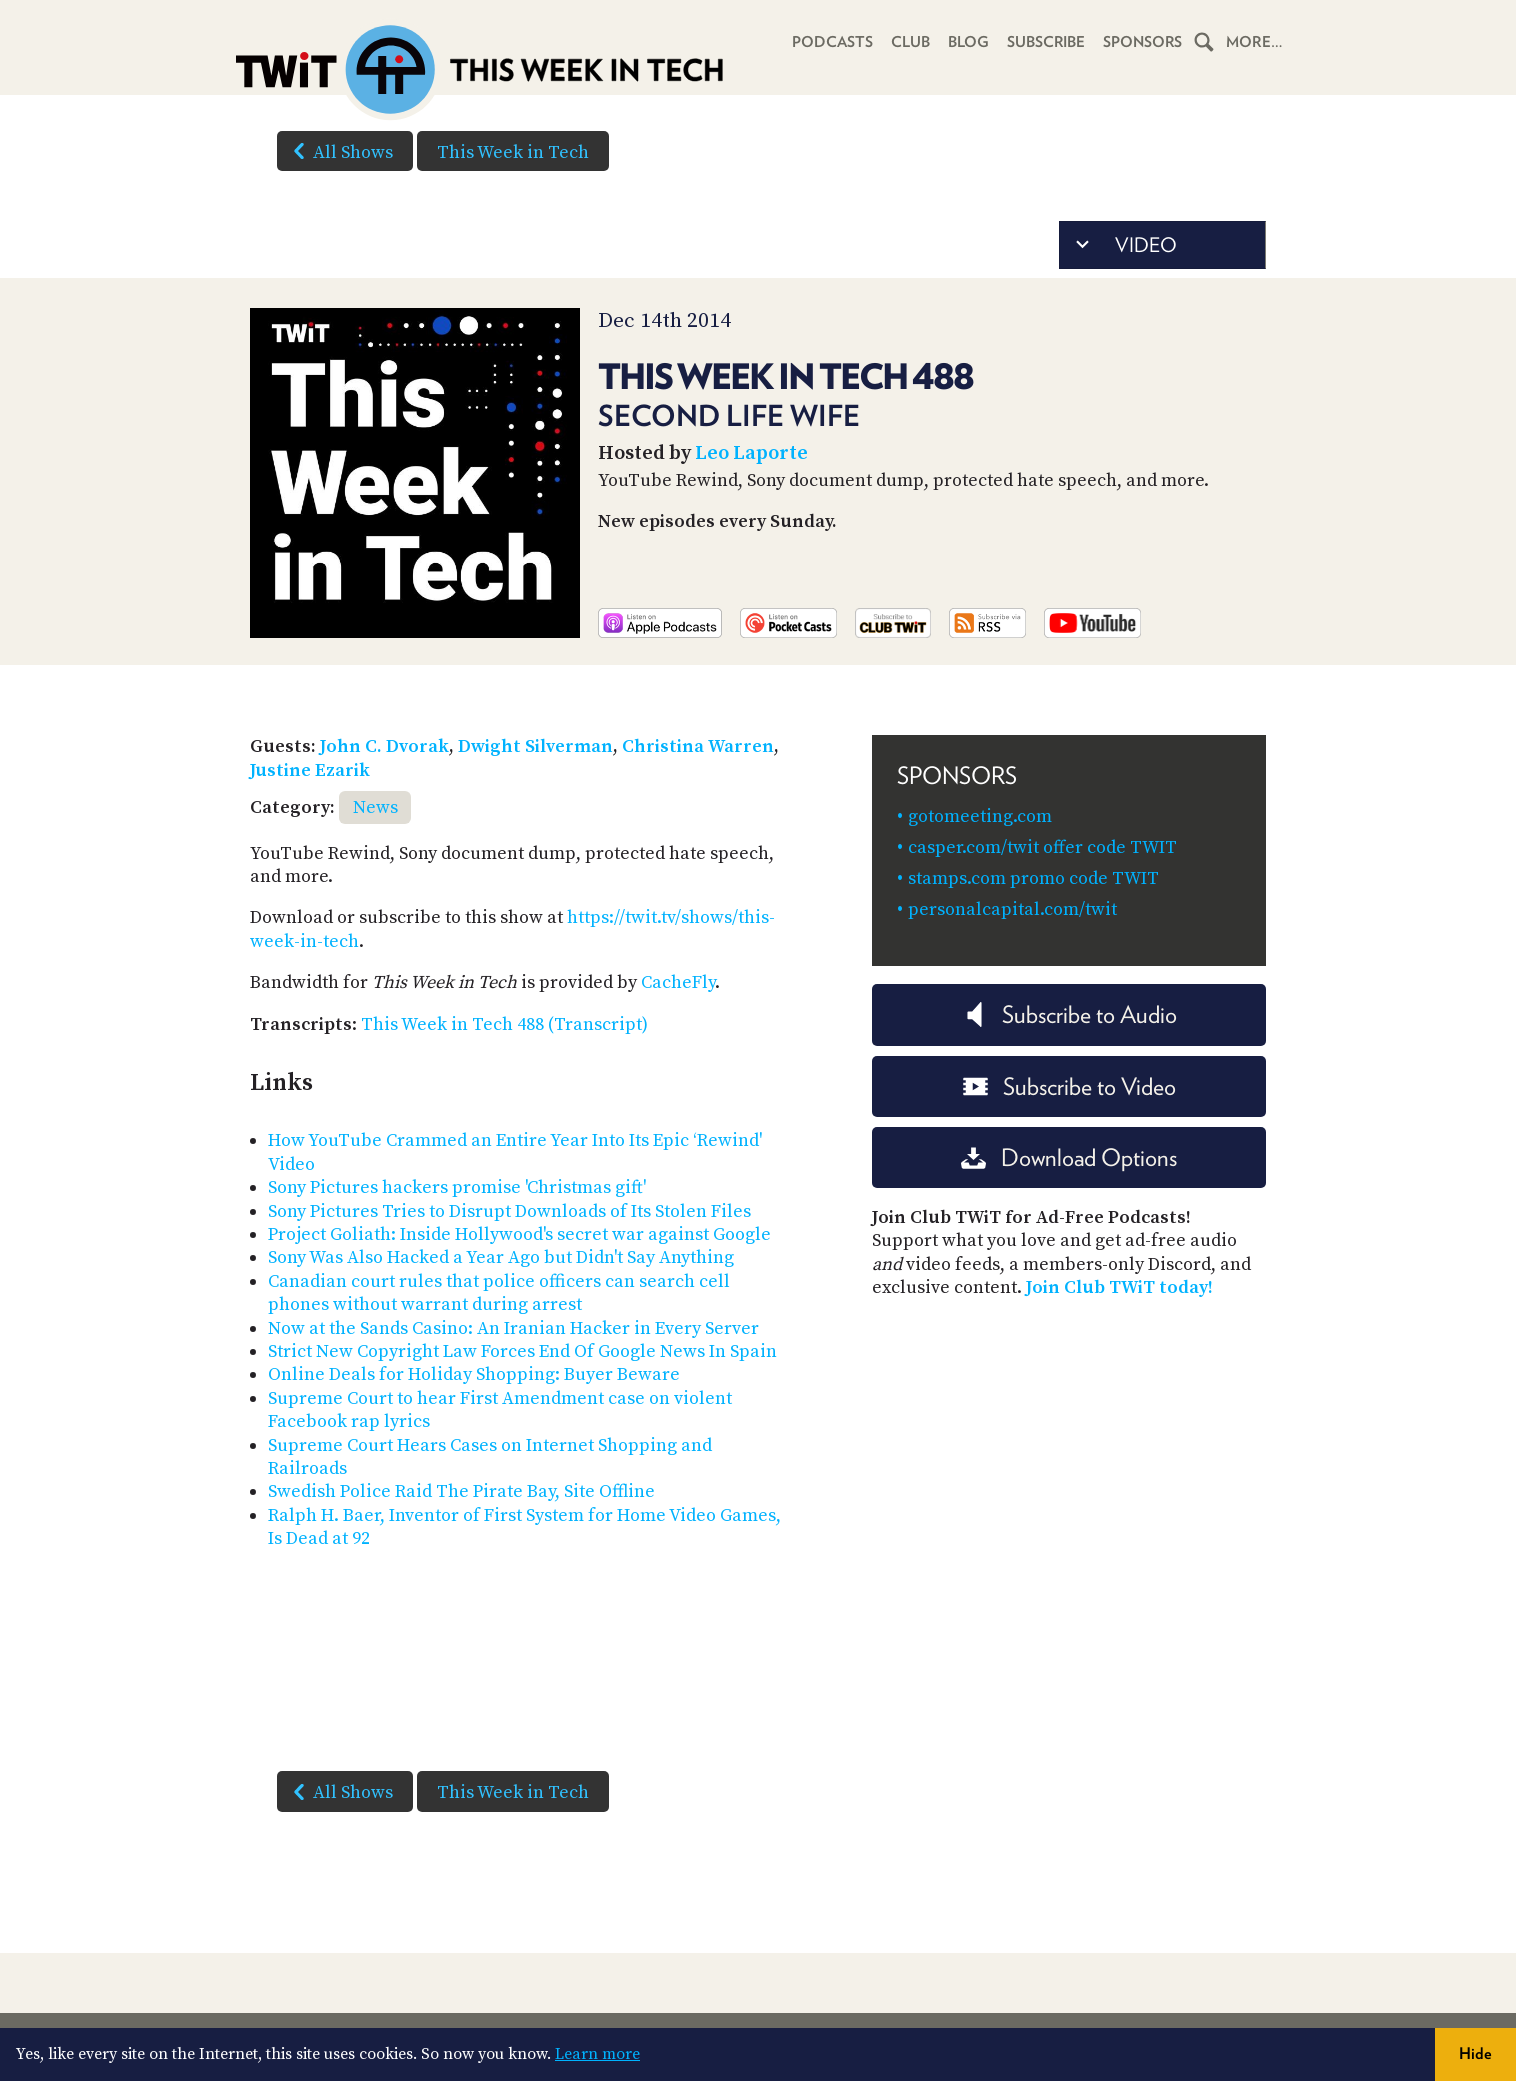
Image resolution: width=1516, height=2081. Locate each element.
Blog (966, 42)
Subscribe (1044, 42)
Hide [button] (1475, 2053)
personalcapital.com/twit (1012, 909)
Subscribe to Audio (1069, 1014)
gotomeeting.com (980, 816)
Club (908, 42)
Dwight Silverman (535, 746)
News (375, 807)
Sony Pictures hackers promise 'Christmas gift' (457, 1187)
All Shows (339, 151)
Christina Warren (698, 746)
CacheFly (678, 982)
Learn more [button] (597, 2054)
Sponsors (1142, 42)
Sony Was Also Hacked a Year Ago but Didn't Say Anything (501, 1257)
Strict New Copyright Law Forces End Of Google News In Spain (522, 1351)
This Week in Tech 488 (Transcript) (504, 1024)
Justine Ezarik (310, 770)
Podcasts (830, 42)
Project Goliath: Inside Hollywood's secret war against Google (519, 1234)
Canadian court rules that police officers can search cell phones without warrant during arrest (499, 1293)
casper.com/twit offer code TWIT (1042, 847)
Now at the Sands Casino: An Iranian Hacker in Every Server (513, 1328)
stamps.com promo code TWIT (1033, 878)
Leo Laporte (751, 453)
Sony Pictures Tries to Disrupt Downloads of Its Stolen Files (509, 1211)
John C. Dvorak (384, 746)
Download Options (1069, 1157)
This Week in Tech (513, 152)
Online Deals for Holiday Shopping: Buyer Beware (474, 1374)
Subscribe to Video (1069, 1086)
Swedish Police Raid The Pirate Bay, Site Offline (461, 1491)
